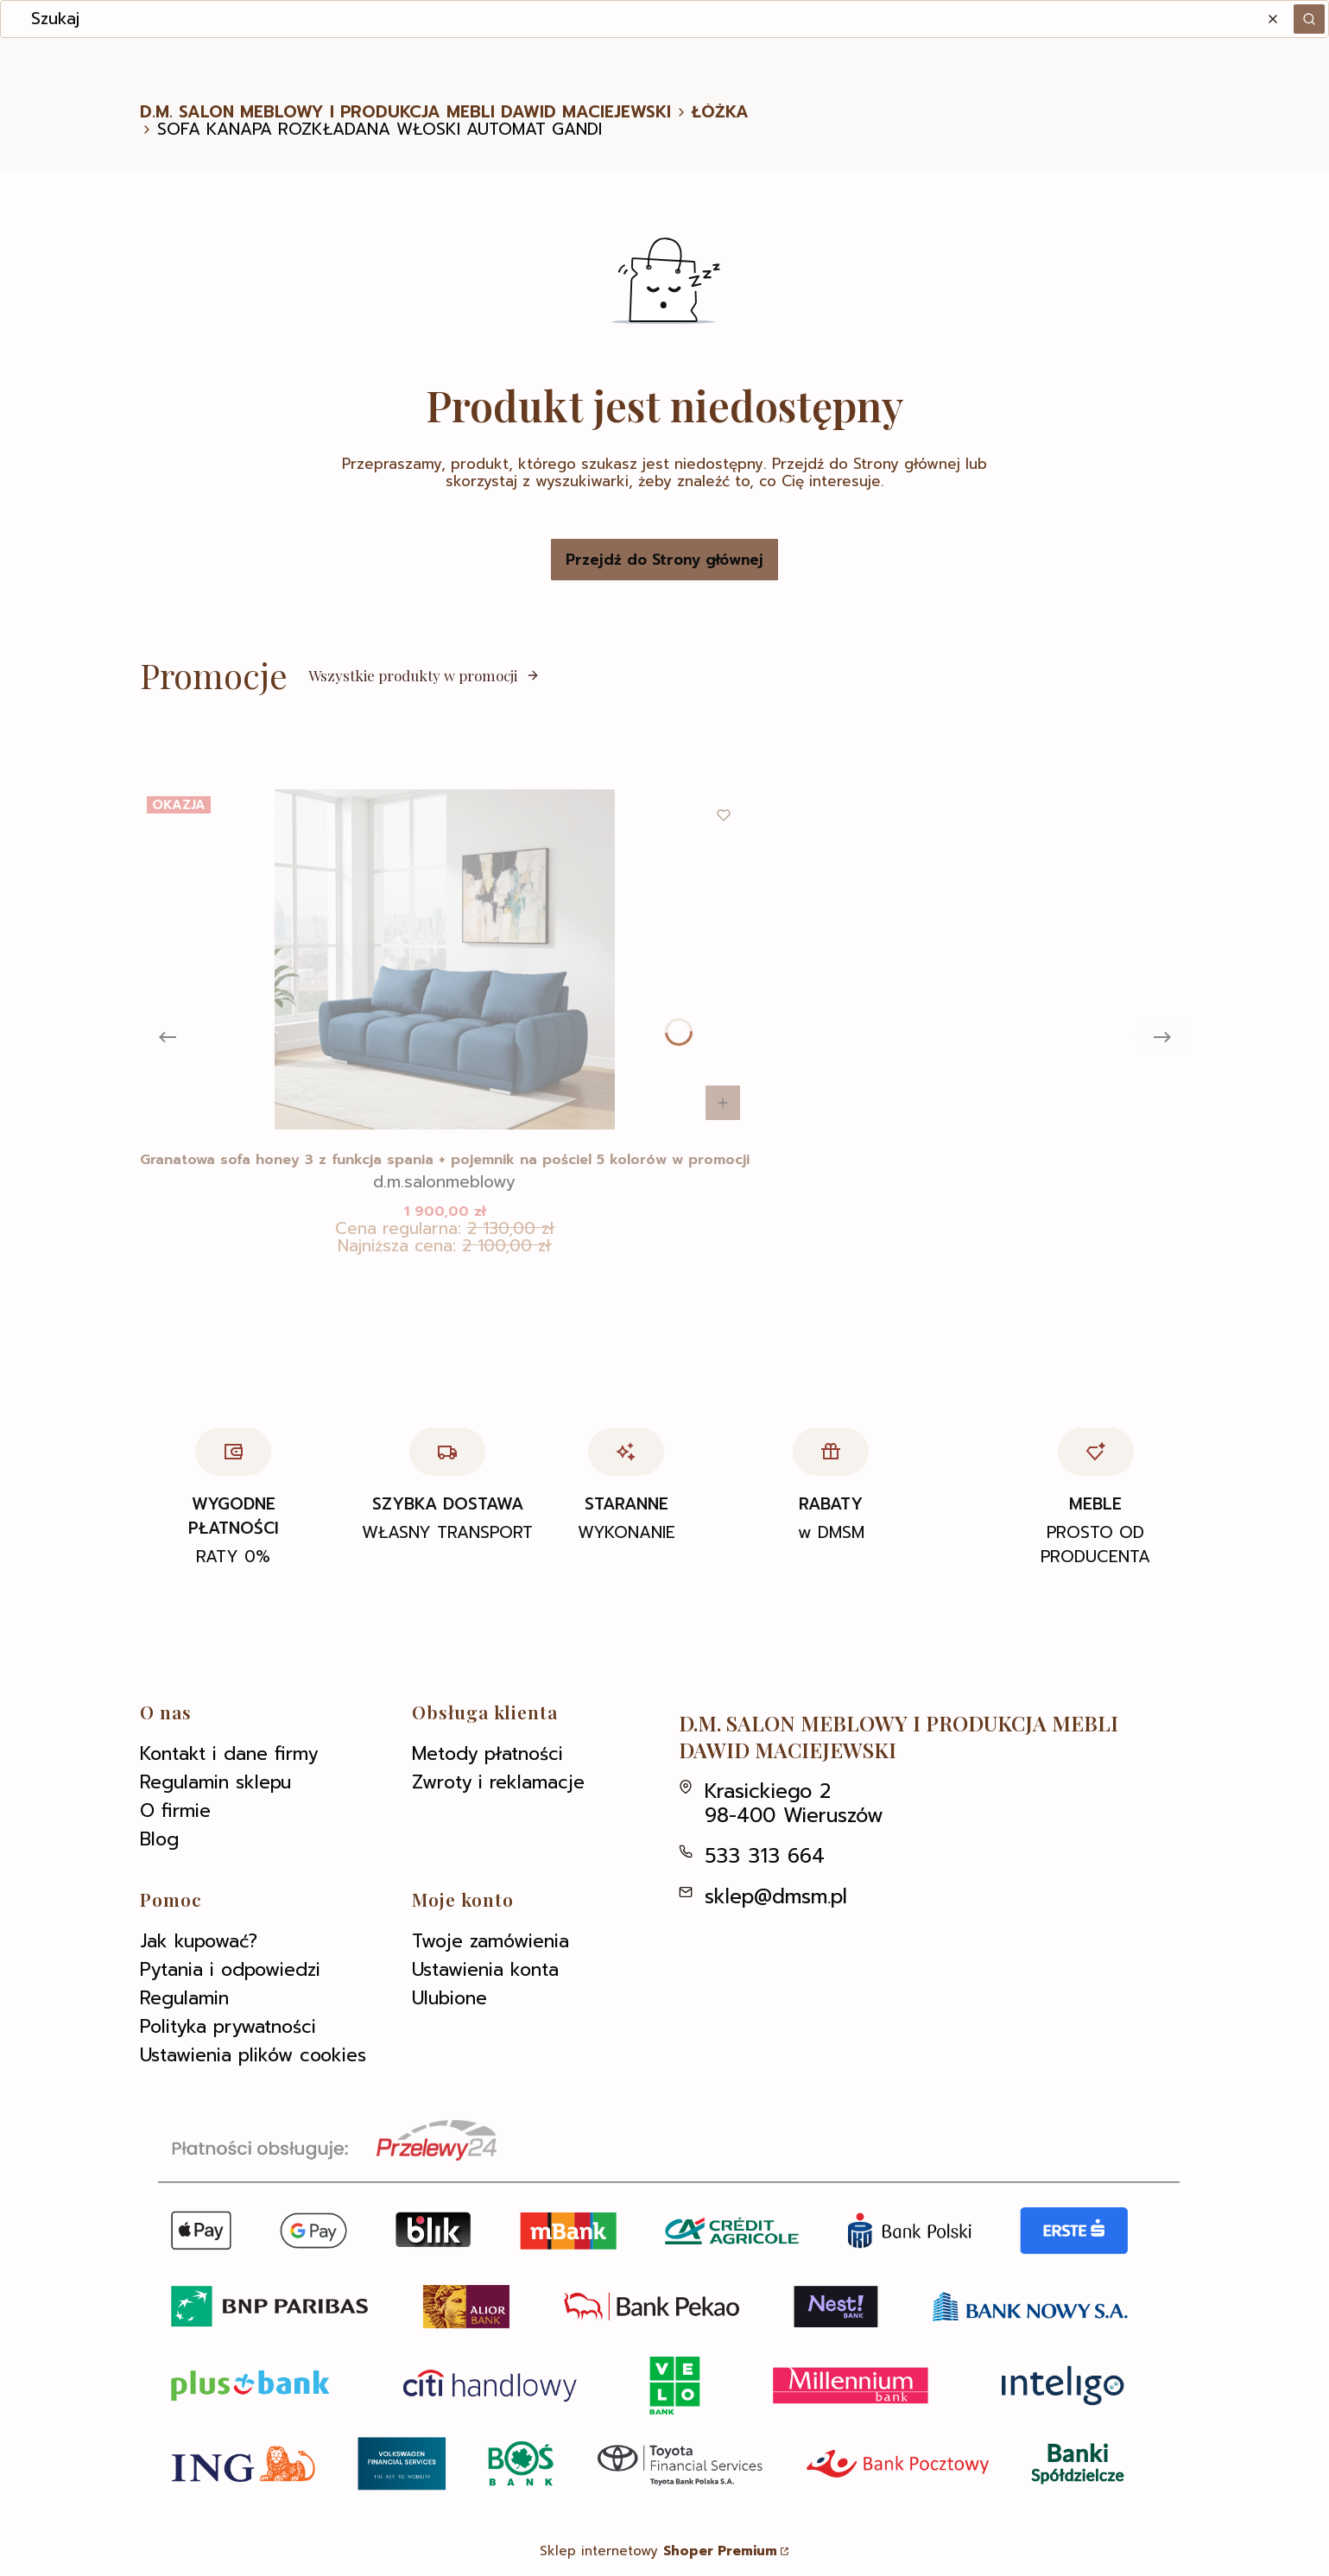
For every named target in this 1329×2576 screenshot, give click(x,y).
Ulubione (449, 1998)
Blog (159, 1839)
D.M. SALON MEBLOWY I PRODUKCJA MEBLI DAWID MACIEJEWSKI (405, 112)
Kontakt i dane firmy (229, 1754)
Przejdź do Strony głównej (664, 559)
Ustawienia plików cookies (253, 2055)
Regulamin (184, 1998)
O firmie (175, 1811)
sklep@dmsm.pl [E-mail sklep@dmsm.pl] (776, 1897)
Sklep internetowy (658, 2551)
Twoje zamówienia (490, 1941)
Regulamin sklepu (215, 1782)
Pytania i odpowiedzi (230, 1970)
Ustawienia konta (485, 1970)
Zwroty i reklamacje (498, 1782)
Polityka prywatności (228, 2027)
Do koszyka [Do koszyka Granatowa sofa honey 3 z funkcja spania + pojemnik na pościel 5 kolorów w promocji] (723, 1103)
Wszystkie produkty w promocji (424, 675)
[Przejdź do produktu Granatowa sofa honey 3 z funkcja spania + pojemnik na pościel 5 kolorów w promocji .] (445, 959)
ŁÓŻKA (720, 112)
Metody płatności (487, 1754)
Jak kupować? (198, 1941)
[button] (1309, 19)
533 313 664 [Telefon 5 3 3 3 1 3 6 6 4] (765, 1856)
